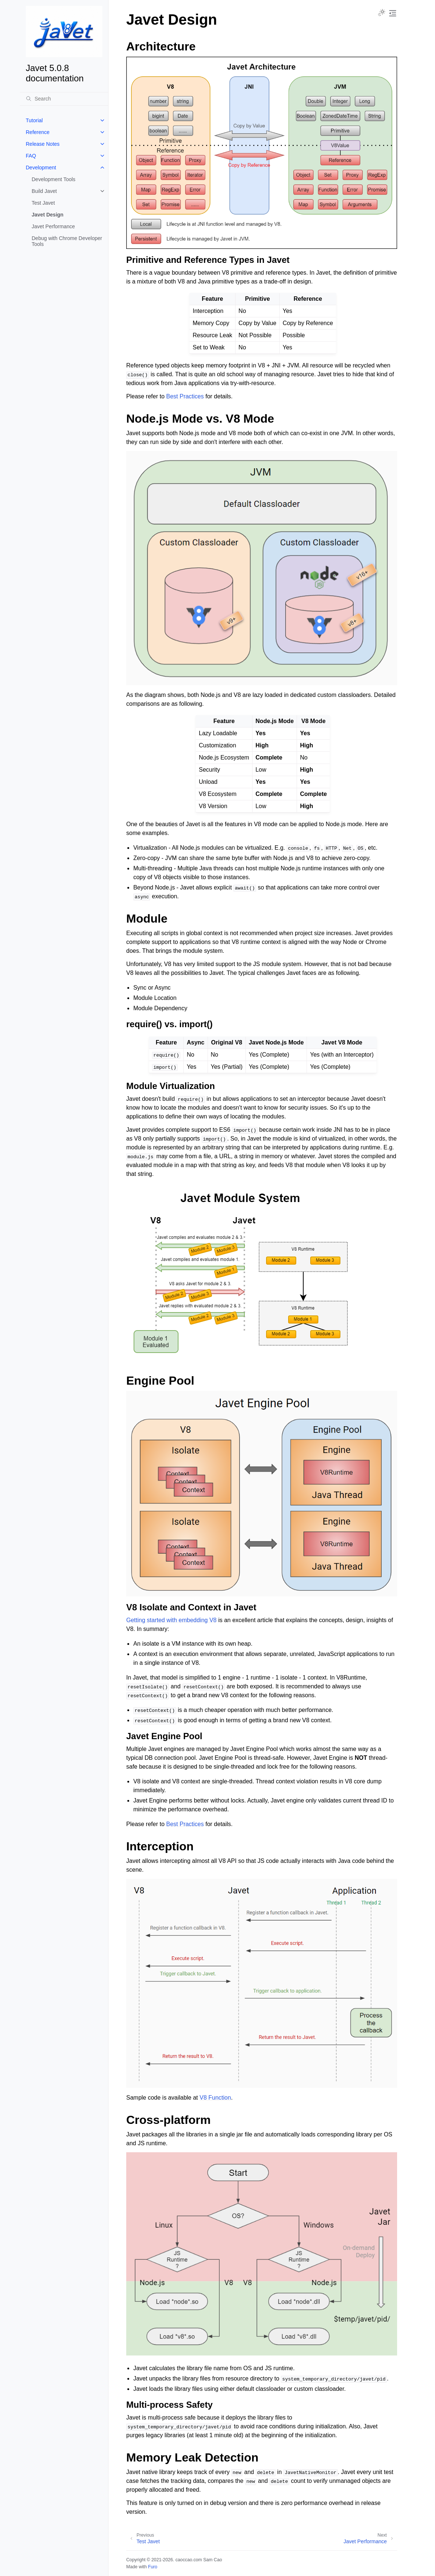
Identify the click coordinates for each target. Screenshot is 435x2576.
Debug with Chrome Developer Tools (67, 241)
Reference (38, 132)
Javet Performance (53, 226)
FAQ (31, 156)
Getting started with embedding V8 (171, 1620)
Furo (152, 2566)
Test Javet (43, 203)
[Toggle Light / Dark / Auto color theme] (381, 13)
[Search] (64, 98)
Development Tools (53, 179)
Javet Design (47, 215)
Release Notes (43, 144)
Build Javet (44, 191)
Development (41, 167)
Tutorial (34, 120)
